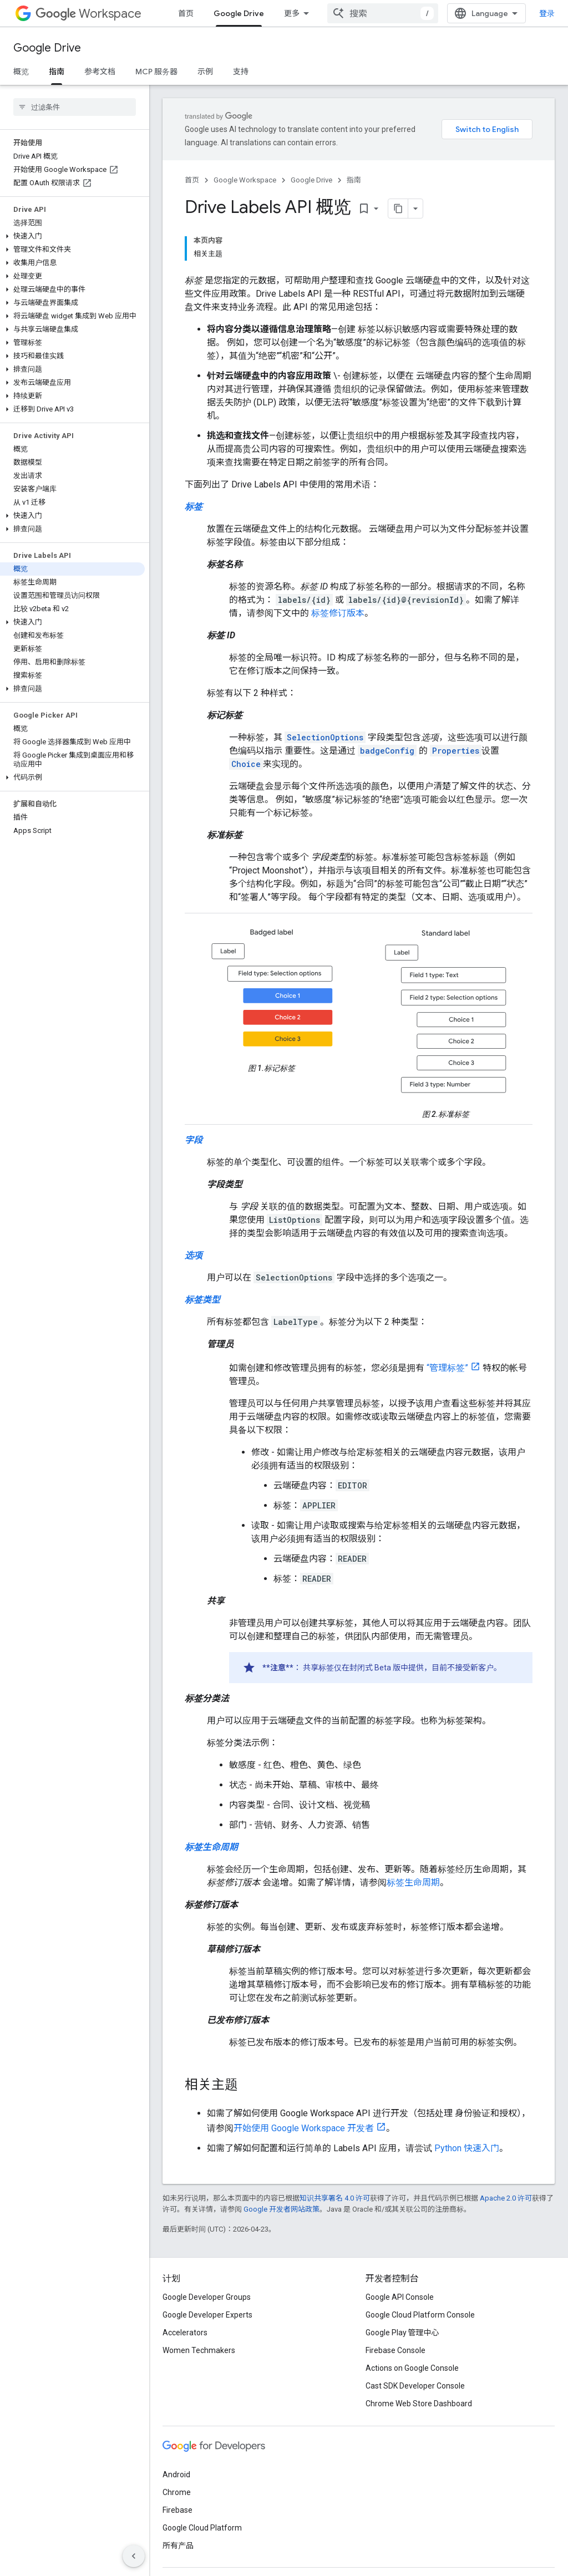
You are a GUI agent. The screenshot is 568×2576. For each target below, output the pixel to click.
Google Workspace (245, 180)
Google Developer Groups (207, 2297)
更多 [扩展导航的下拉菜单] (292, 13)
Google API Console (400, 2297)
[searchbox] (74, 107)
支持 (240, 72)
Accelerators (185, 2332)
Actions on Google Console (412, 2368)
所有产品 (178, 2545)
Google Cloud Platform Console (420, 2314)
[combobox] (382, 13)
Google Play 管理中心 (402, 2332)
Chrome (177, 2492)
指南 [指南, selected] (56, 72)
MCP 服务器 (156, 72)
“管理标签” (447, 1368)
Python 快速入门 (466, 2148)
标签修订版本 (337, 613)
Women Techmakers (199, 2350)
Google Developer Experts (207, 2314)
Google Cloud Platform (202, 2527)
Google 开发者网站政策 (282, 2209)
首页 (186, 13)
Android (176, 2474)
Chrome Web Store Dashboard (419, 2403)
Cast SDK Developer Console (415, 2385)
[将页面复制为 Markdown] (398, 208)
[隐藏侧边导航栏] (134, 2556)
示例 (205, 72)
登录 (547, 13)
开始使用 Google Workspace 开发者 (304, 2128)
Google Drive (47, 48)
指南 (354, 180)
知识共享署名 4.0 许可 (335, 2198)
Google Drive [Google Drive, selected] (239, 13)
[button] (72, 236)
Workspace (88, 13)
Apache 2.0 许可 (506, 2198)
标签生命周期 (413, 1882)
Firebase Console (395, 2350)
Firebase (177, 2510)
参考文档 (99, 72)
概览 (21, 72)
